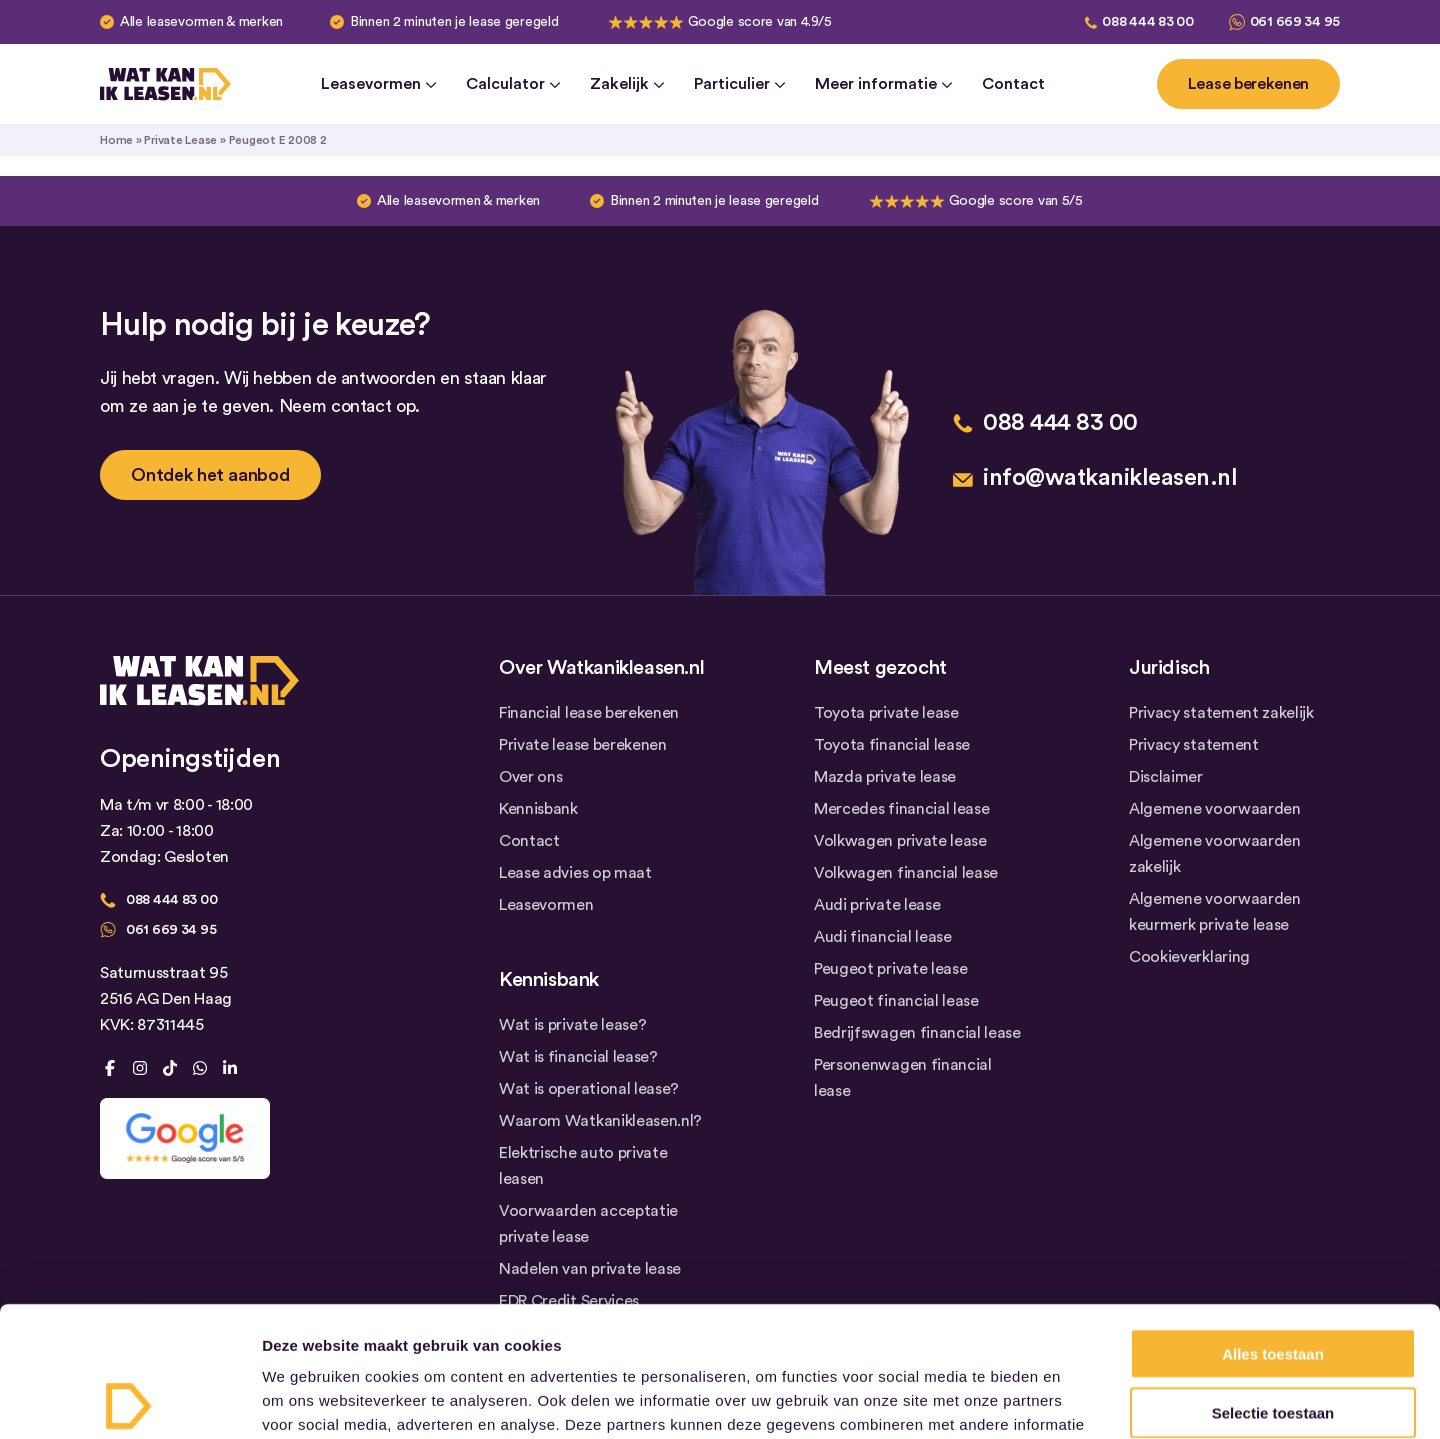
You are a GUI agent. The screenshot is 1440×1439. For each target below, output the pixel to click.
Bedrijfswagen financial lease (917, 1033)
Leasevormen (378, 84)
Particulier (739, 84)
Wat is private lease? (572, 1025)
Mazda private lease (885, 777)
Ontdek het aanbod (210, 475)
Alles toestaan (1273, 1223)
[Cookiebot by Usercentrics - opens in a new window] (129, 1400)
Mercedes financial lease (901, 809)
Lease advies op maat (575, 873)
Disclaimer (1166, 777)
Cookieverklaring (1189, 957)
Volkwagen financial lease (906, 873)
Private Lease (180, 140)
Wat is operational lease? (589, 1089)
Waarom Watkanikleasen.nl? (600, 1121)
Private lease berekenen (583, 745)
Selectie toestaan (1273, 1282)
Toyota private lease (886, 713)
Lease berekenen (1248, 84)
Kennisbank (538, 809)
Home (116, 140)
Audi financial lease (883, 937)
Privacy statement (1194, 745)
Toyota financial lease (892, 745)
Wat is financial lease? (578, 1057)
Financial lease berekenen (589, 713)
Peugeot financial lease (896, 1001)
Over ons (530, 777)
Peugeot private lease (890, 969)
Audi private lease (877, 905)
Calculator (513, 84)
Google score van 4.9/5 (760, 22)
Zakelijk (627, 84)
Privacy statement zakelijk (1221, 713)
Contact (1013, 84)
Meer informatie (883, 84)
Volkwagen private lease (900, 841)
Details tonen (1080, 1399)
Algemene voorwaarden (1215, 809)
